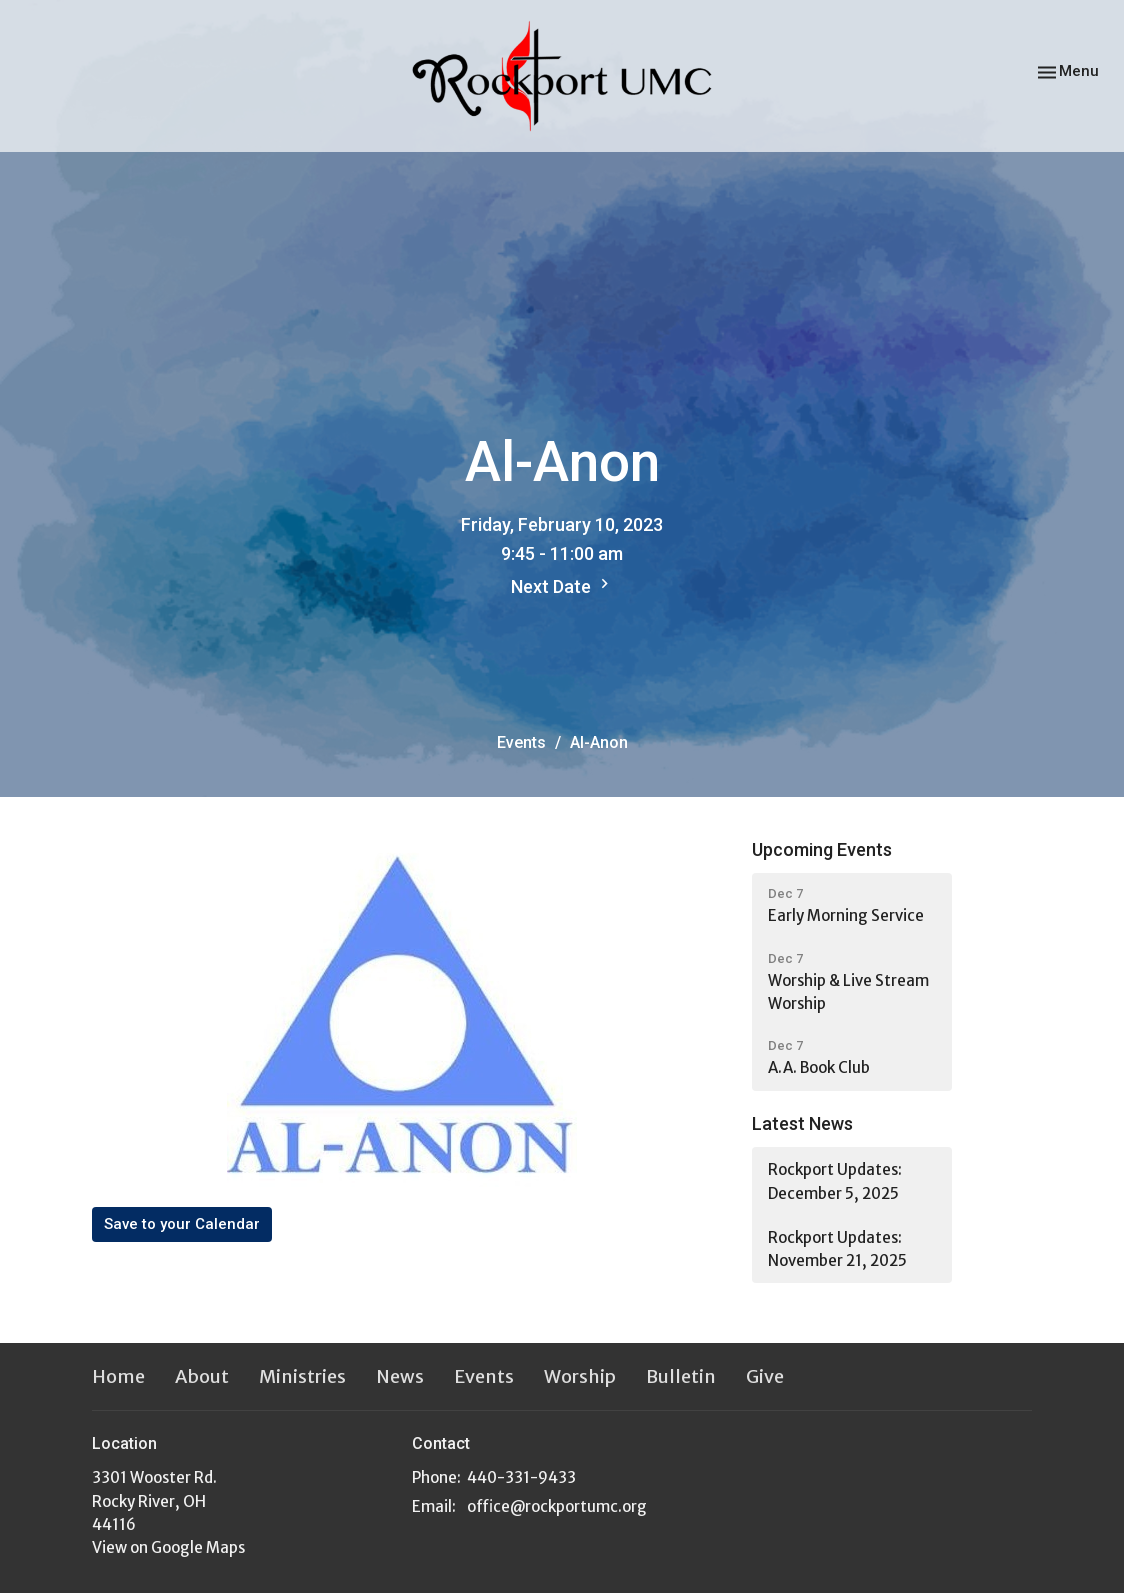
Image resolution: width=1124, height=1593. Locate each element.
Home (118, 1376)
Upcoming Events (822, 849)
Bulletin (681, 1376)
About (202, 1376)
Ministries (302, 1376)
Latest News (802, 1123)
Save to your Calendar (182, 1224)
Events (521, 742)
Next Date (562, 585)
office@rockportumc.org (557, 1506)
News (400, 1376)
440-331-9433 (521, 1477)
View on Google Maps (168, 1547)
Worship (580, 1376)
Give (765, 1376)
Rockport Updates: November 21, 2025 (837, 1249)
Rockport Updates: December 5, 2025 (835, 1181)
